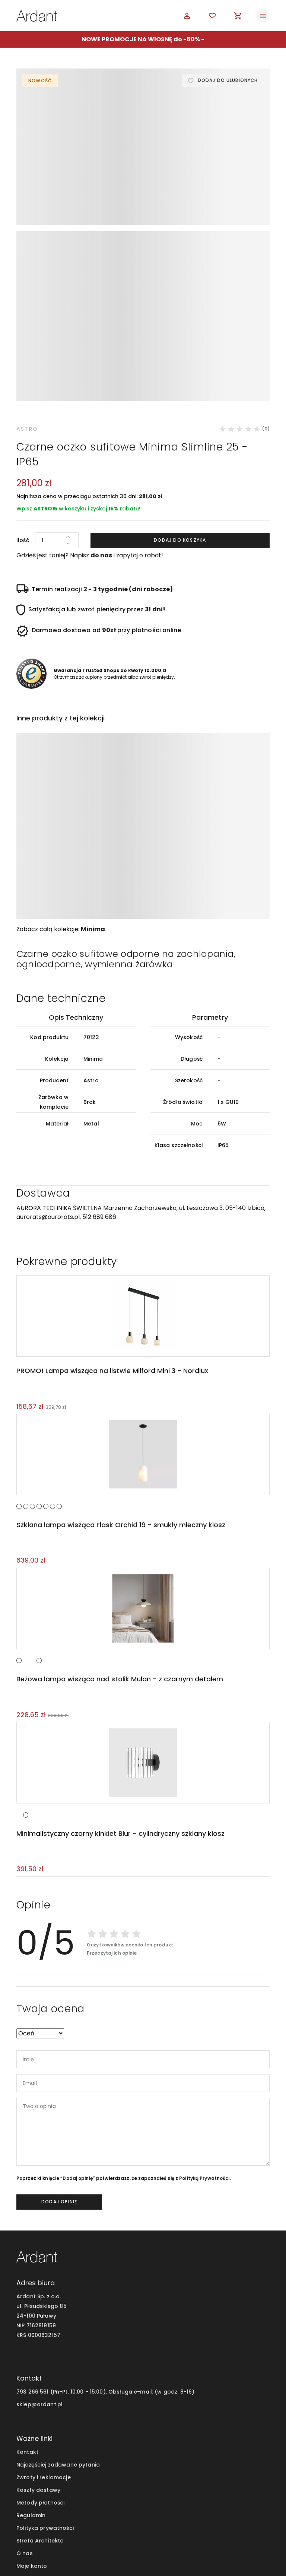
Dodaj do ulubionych (227, 80)
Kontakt (27, 2327)
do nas (101, 427)
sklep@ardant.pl (39, 2279)
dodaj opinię (59, 2076)
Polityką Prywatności (204, 2053)
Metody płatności (40, 2377)
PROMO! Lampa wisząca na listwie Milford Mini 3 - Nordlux (111, 1243)
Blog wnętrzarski (39, 2454)
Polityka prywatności (45, 2403)
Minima (93, 801)
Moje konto (31, 2441)
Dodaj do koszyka (180, 412)
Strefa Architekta (40, 2415)
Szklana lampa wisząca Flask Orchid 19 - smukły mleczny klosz (119, 1398)
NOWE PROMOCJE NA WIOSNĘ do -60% (141, 39)
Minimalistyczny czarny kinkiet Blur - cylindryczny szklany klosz (119, 1708)
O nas (24, 2428)
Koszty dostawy (38, 2365)
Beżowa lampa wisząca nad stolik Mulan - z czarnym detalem (119, 1553)
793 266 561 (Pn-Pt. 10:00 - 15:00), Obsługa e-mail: (84, 2266)
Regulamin (30, 2390)
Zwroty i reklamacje (43, 2352)
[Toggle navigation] (263, 15)
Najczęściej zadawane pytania (58, 2339)
